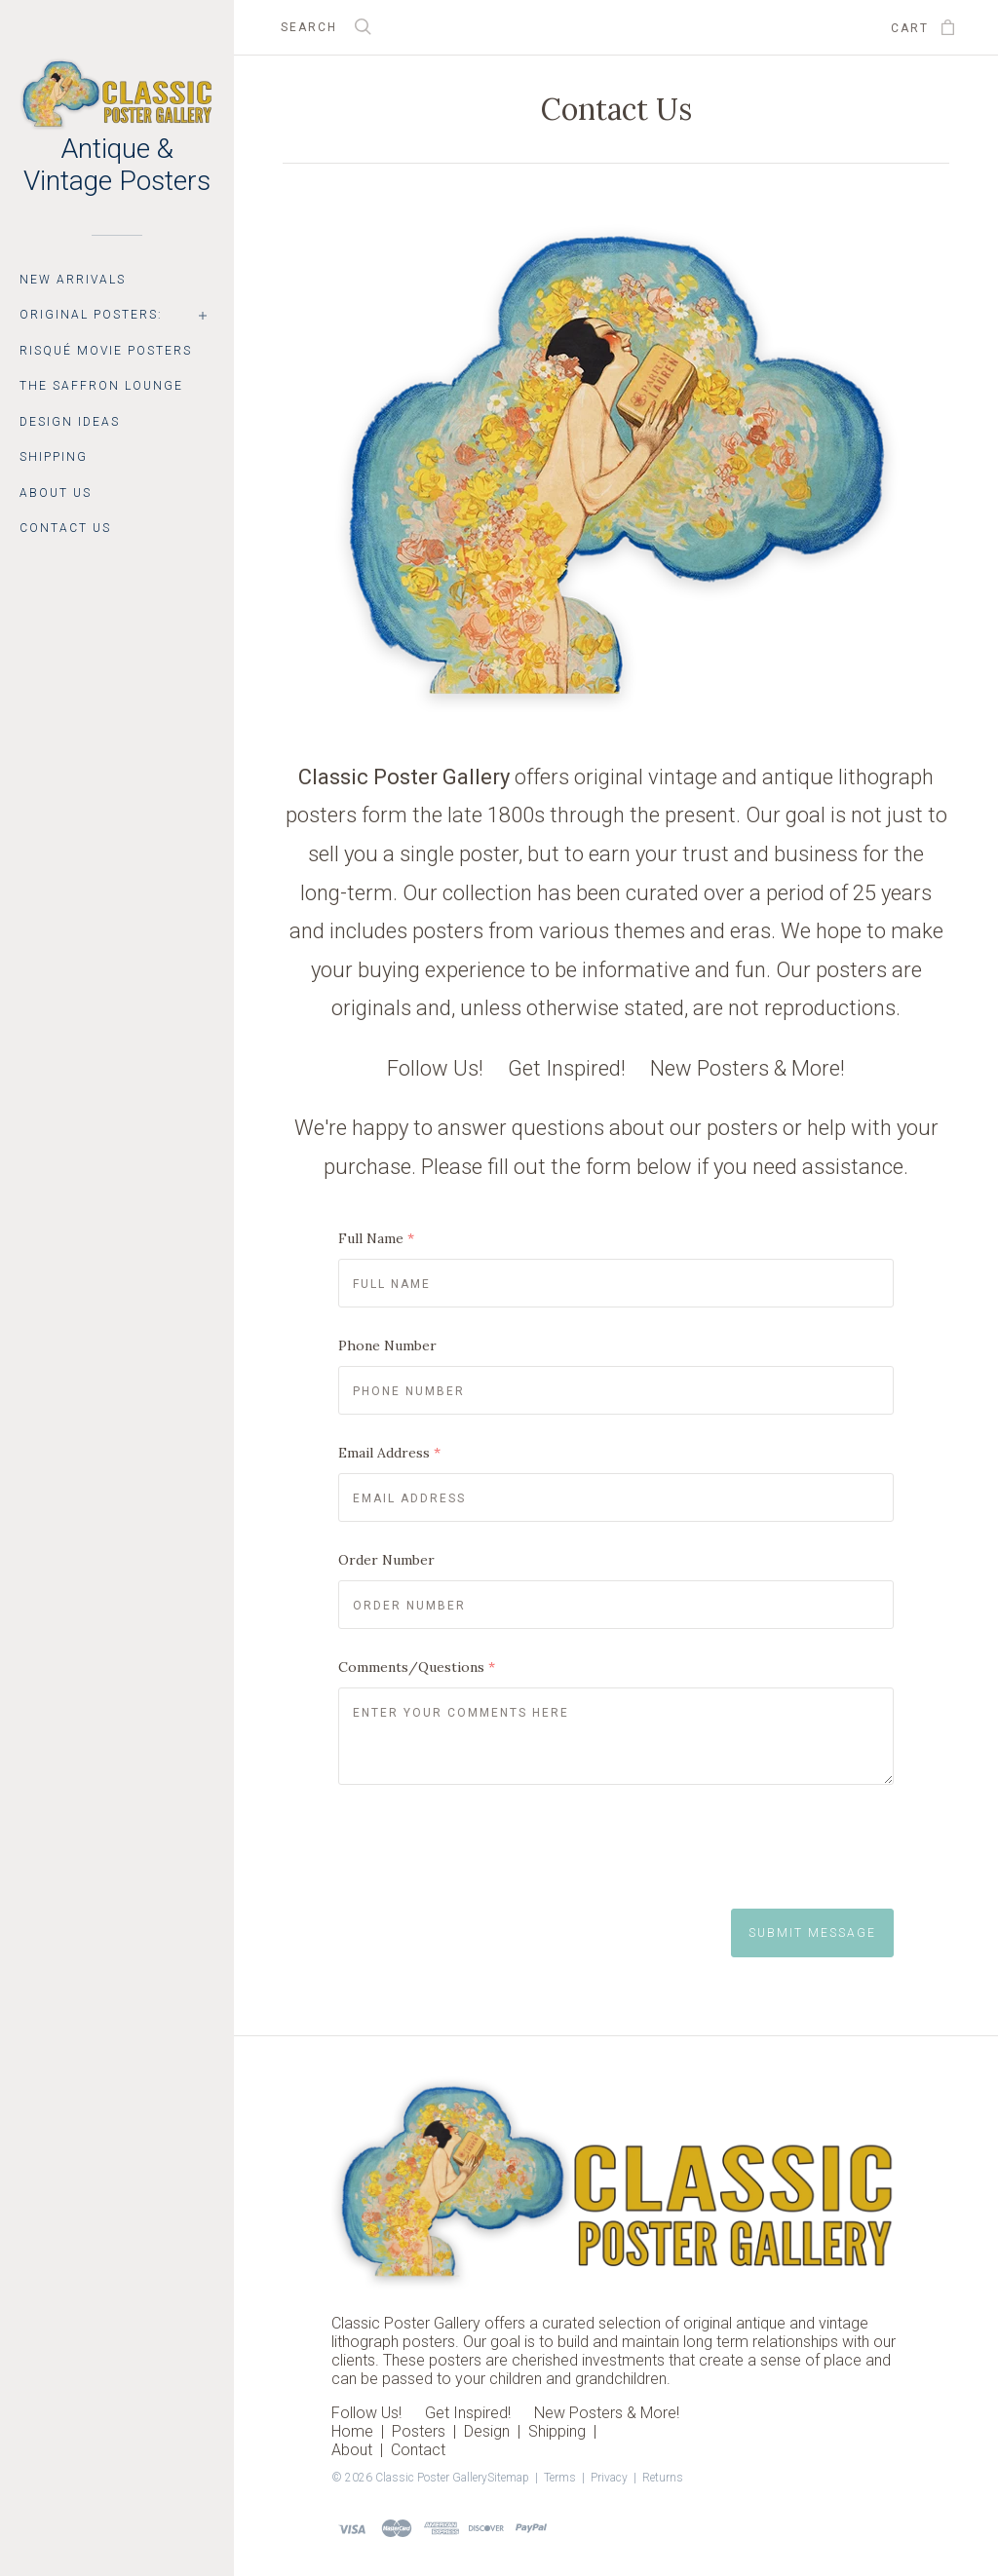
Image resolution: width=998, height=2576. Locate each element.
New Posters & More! (747, 1068)
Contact (418, 2450)
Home (352, 2431)
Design (487, 2431)
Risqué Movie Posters (105, 351)
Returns (662, 2477)
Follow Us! (435, 1068)
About (351, 2450)
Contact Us (65, 528)
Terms (560, 2477)
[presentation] (486, 1852)
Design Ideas (69, 422)
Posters (418, 2431)
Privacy (609, 2477)
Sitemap (508, 2477)
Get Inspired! (567, 1068)
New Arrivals (72, 279)
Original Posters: (91, 315)
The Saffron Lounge (101, 386)
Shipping (53, 457)
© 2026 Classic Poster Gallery (409, 2477)
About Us (55, 493)
